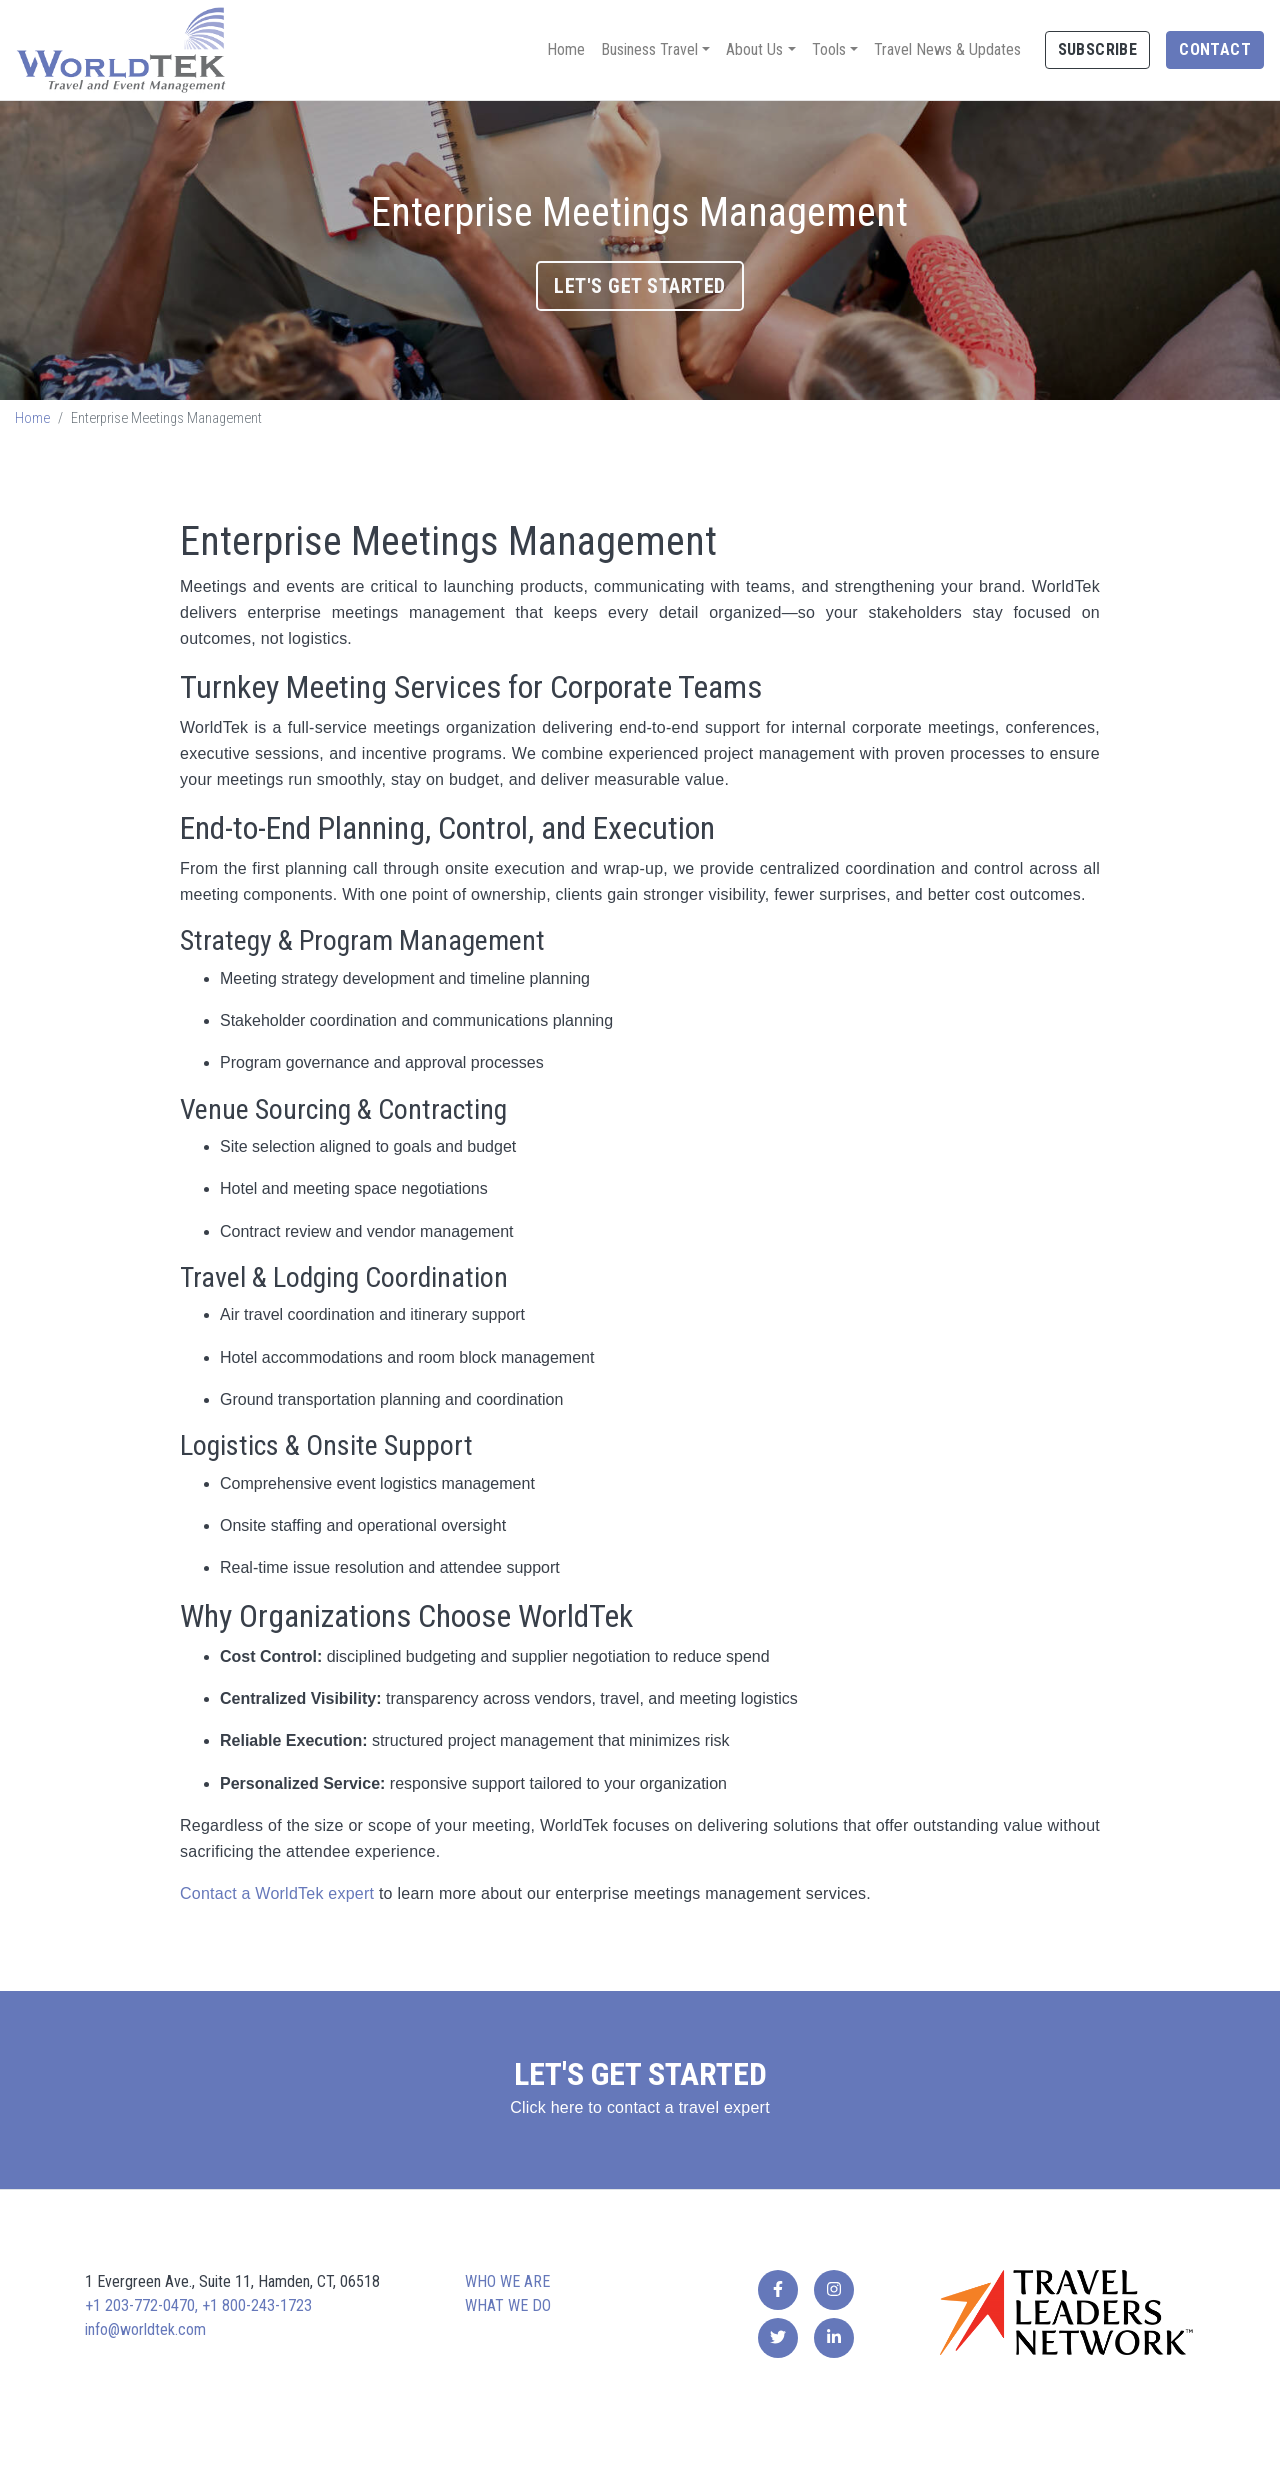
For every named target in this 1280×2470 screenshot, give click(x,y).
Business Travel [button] (649, 49)
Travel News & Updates (947, 49)
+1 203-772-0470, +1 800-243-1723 (198, 2305)
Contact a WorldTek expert (277, 1893)
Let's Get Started (640, 286)
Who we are (507, 2281)
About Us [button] (754, 49)
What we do (508, 2305)
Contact (1215, 49)
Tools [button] (829, 49)
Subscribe (1098, 49)
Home (566, 49)
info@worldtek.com (145, 2329)
